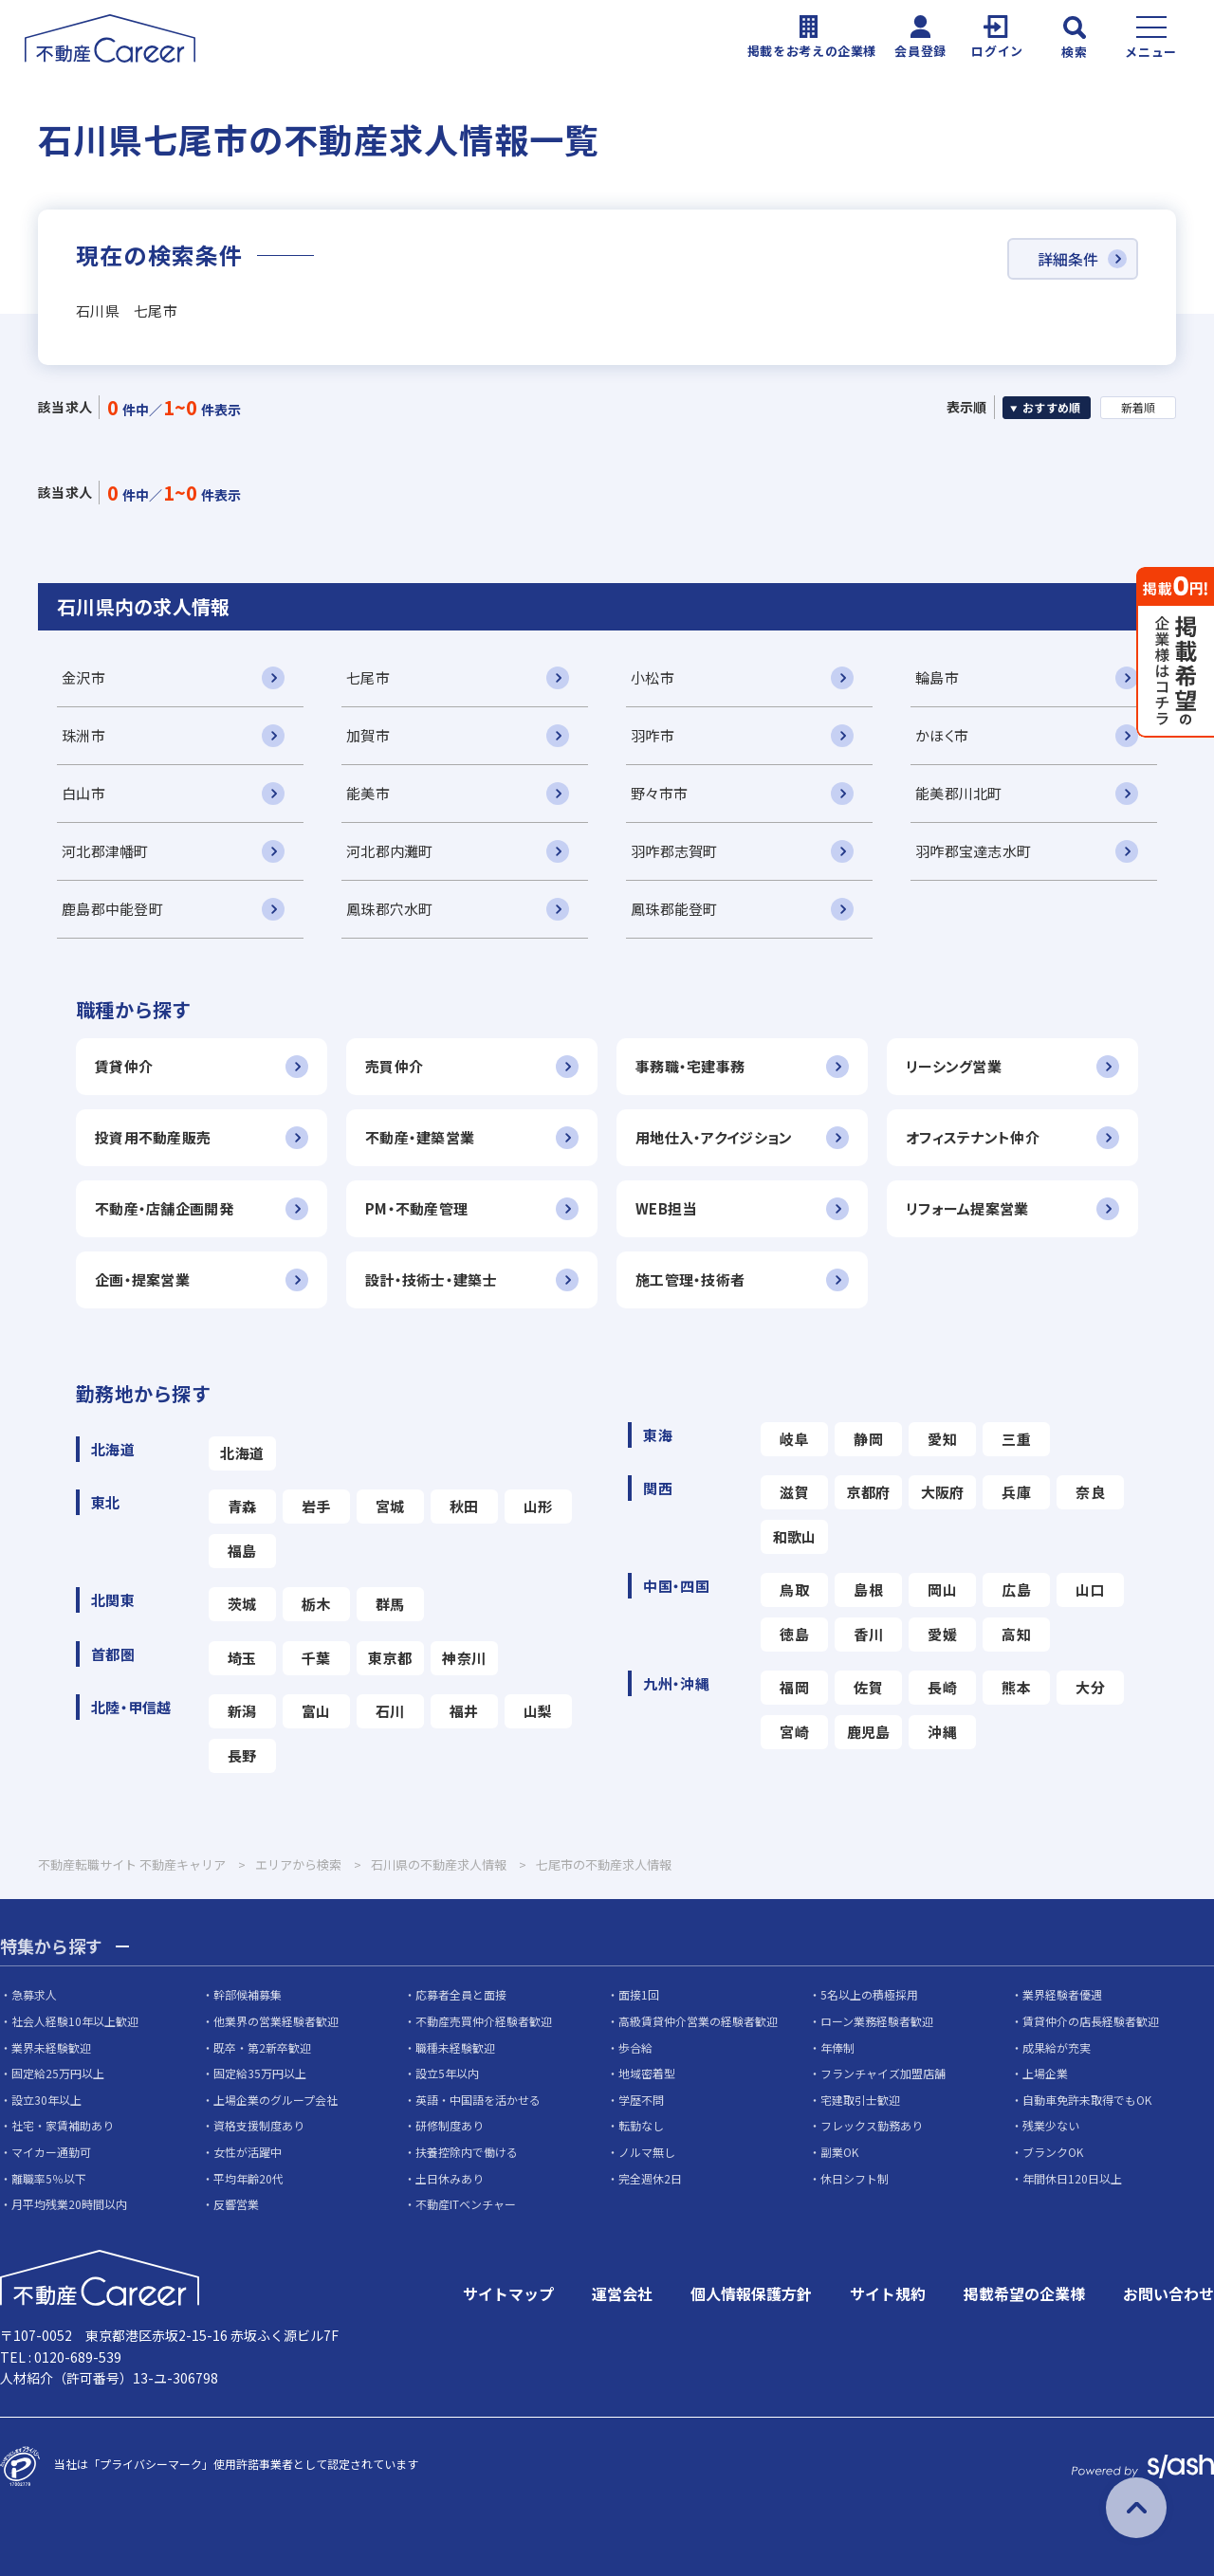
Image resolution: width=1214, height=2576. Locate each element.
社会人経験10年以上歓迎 (74, 2021)
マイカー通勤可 (51, 2152)
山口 (1090, 1589)
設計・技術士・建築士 (431, 1279)
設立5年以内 (447, 2073)
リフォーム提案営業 (967, 1208)
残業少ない (1050, 2125)
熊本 (1016, 1687)
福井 (464, 1711)
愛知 (942, 1439)
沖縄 (942, 1732)
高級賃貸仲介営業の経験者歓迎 (698, 2021)
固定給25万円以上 (57, 2073)
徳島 (794, 1634)
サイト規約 (888, 2293)
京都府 (869, 1492)
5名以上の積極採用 (869, 1994)
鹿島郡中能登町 (112, 909)
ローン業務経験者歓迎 (876, 2021)
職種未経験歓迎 (455, 2047)
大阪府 (943, 1492)
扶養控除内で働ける (466, 2152)
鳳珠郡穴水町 (389, 909)
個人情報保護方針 (751, 2293)
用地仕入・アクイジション (713, 1137)
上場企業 (1045, 2073)
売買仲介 (394, 1066)
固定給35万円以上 (259, 2073)
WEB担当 (665, 1208)
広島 (1016, 1589)
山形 (538, 1506)
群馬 (390, 1604)
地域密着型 (646, 2073)
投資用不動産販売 (153, 1137)
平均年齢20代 (248, 2178)
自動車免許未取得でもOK (1086, 2100)
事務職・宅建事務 (690, 1066)
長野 (242, 1755)
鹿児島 (869, 1732)
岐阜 (794, 1439)
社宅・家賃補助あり (62, 2125)
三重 (1016, 1439)
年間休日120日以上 (1072, 2178)
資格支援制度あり (258, 2125)
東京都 (390, 1658)
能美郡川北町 (958, 793)
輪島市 (937, 677)
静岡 (868, 1439)
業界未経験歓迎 (51, 2047)
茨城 (242, 1604)
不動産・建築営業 (419, 1137)
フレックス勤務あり (871, 2125)
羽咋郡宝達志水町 (973, 851)
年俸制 (837, 2047)
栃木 (316, 1604)
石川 (390, 1711)
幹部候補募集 (247, 1994)
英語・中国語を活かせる (478, 2100)
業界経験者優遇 (1062, 1994)
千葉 (316, 1658)
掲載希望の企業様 (1024, 2293)
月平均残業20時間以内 (69, 2204)
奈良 (1090, 1492)
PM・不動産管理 (416, 1208)
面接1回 (638, 1994)
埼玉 (242, 1658)
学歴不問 (641, 2100)
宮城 (390, 1506)
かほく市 (941, 735)
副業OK (839, 2152)
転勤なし (641, 2125)
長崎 (942, 1687)
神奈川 (464, 1658)
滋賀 (794, 1492)
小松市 (652, 677)
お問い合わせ (1168, 2293)
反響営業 (236, 2204)
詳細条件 (1068, 258)
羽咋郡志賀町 (674, 851)
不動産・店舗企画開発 (164, 1208)
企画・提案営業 (142, 1279)
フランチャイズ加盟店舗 (883, 2073)
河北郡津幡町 (105, 851)
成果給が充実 (1056, 2047)
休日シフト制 (854, 2178)
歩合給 (635, 2047)
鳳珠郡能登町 (674, 909)
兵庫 (1016, 1492)
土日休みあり (449, 2178)
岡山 (942, 1589)
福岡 (794, 1687)
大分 (1090, 1687)
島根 (868, 1589)
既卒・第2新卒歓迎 (262, 2047)
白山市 (83, 793)
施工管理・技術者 (690, 1279)
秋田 (464, 1506)
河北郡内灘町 (389, 851)
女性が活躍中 (247, 2152)
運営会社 (622, 2293)
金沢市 (83, 677)
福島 (242, 1551)
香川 (868, 1634)
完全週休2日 (650, 2178)
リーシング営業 (954, 1066)
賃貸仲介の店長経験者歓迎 (1090, 2021)
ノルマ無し (646, 2152)
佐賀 (868, 1687)
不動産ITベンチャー (465, 2204)
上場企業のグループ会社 (275, 2100)
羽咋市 (652, 735)
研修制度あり (449, 2125)
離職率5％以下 (48, 2178)
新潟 (242, 1711)
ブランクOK (1052, 2152)
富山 (316, 1711)
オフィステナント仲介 (972, 1137)
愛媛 (942, 1634)
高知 (1016, 1634)
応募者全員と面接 (460, 1994)
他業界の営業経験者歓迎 (276, 2021)
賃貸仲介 (124, 1066)
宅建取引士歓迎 (860, 2100)
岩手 (316, 1506)
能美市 (368, 793)
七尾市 (368, 677)
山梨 (538, 1711)
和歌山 (795, 1536)
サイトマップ (508, 2293)
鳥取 (794, 1589)
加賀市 (368, 735)
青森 (242, 1506)
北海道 (242, 1453)
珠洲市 (83, 735)
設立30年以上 (46, 2100)
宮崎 (794, 1732)
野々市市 (659, 793)
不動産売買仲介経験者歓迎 (483, 2021)
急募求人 (34, 1994)
